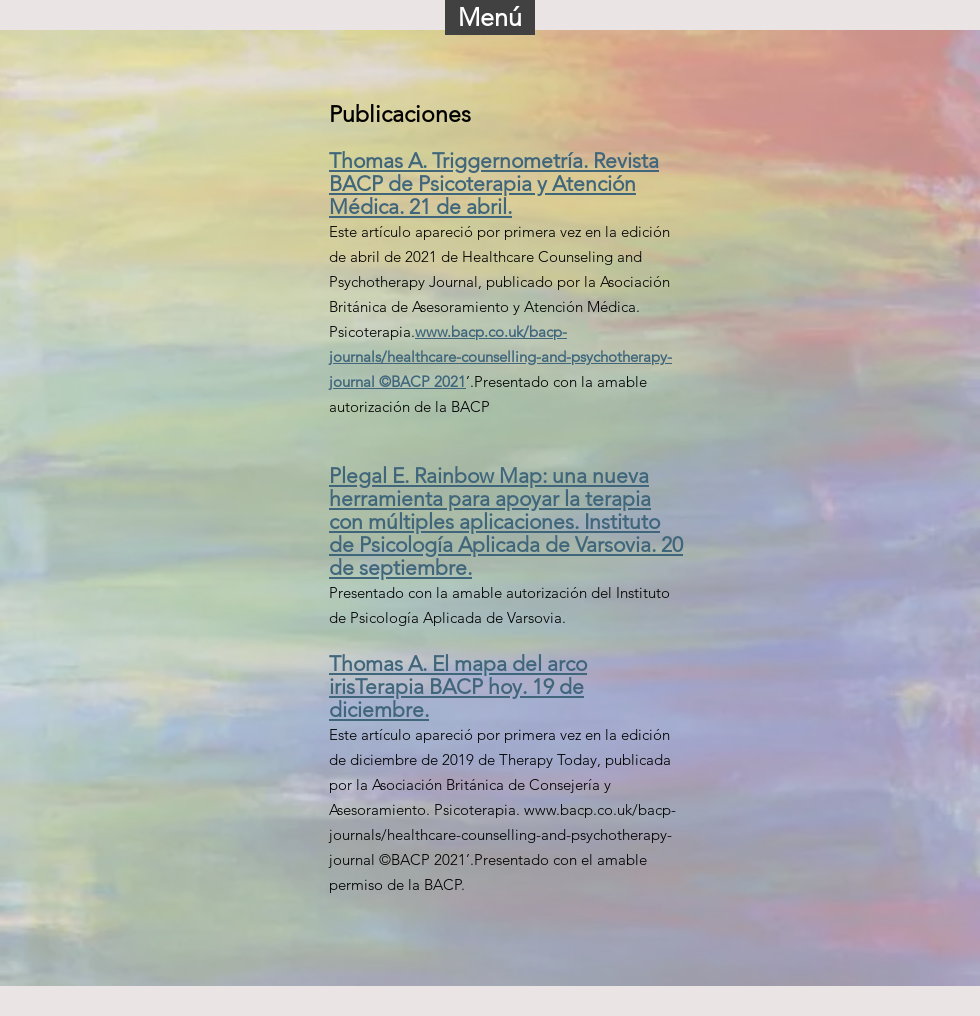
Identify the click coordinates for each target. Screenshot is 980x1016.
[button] (490, 17)
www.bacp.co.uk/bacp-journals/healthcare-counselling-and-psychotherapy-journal (502, 834)
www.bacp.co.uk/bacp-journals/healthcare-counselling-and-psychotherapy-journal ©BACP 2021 (500, 356)
